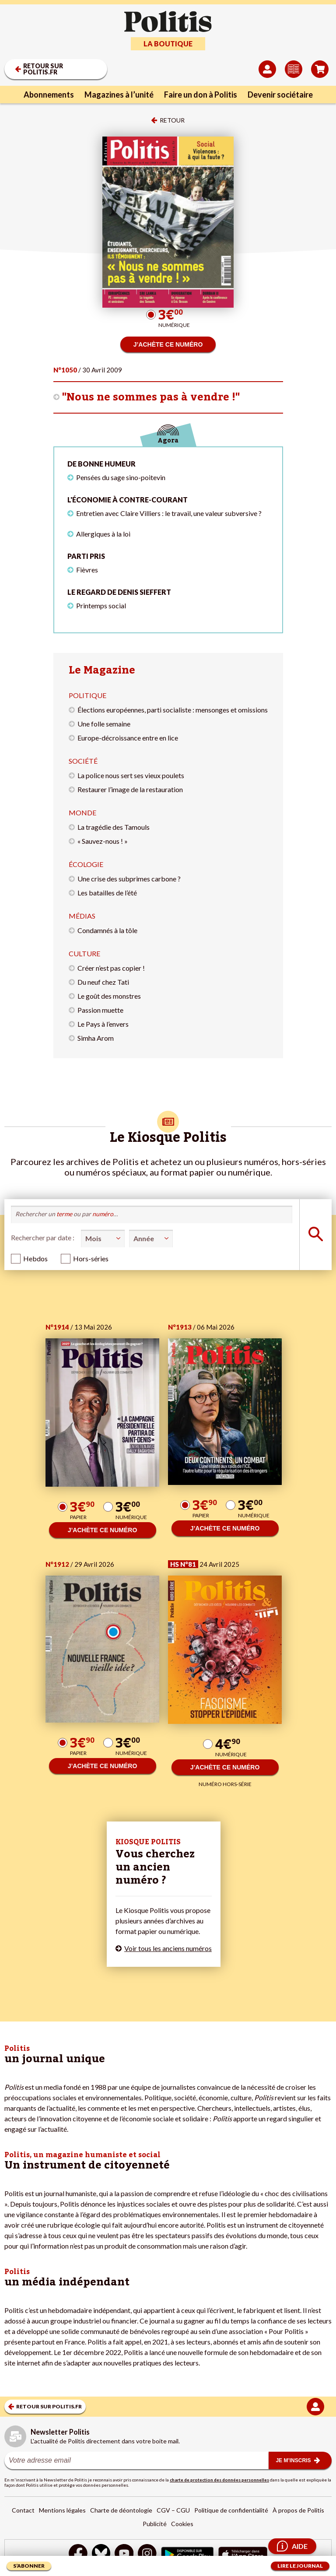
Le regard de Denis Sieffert (119, 592)
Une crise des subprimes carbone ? (129, 878)
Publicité (155, 2523)
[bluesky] (101, 2554)
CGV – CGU (173, 2510)
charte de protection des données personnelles (219, 2479)
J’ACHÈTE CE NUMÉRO (168, 344)
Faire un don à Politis (200, 94)
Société (83, 761)
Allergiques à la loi (103, 534)
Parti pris (86, 556)
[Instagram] (147, 2554)
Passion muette (100, 1010)
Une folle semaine (103, 723)
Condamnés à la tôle (107, 930)
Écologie (86, 864)
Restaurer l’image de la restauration (130, 789)
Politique (87, 695)
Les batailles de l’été (107, 892)
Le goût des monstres (109, 996)
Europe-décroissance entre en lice (127, 737)
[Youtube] (124, 2554)
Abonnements (49, 94)
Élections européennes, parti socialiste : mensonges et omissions (172, 709)
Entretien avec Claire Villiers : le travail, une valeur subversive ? (169, 513)
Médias (82, 916)
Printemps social (101, 605)
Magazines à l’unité (119, 94)
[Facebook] (78, 2554)
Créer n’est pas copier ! (111, 968)
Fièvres (87, 569)
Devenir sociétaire (280, 94)
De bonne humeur (101, 464)
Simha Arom (95, 1038)
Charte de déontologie (121, 2510)
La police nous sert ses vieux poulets (130, 775)
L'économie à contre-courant (127, 499)
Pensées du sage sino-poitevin (120, 477)
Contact (23, 2510)
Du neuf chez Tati (103, 982)
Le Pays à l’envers (103, 1024)
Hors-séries (90, 1258)
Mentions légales (62, 2510)
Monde (82, 812)
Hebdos (35, 1258)
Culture (84, 953)
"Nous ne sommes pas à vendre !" (151, 397)
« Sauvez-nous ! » (102, 841)
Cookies (182, 2523)
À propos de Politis (298, 2510)
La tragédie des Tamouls (113, 827)
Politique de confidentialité (231, 2510)
